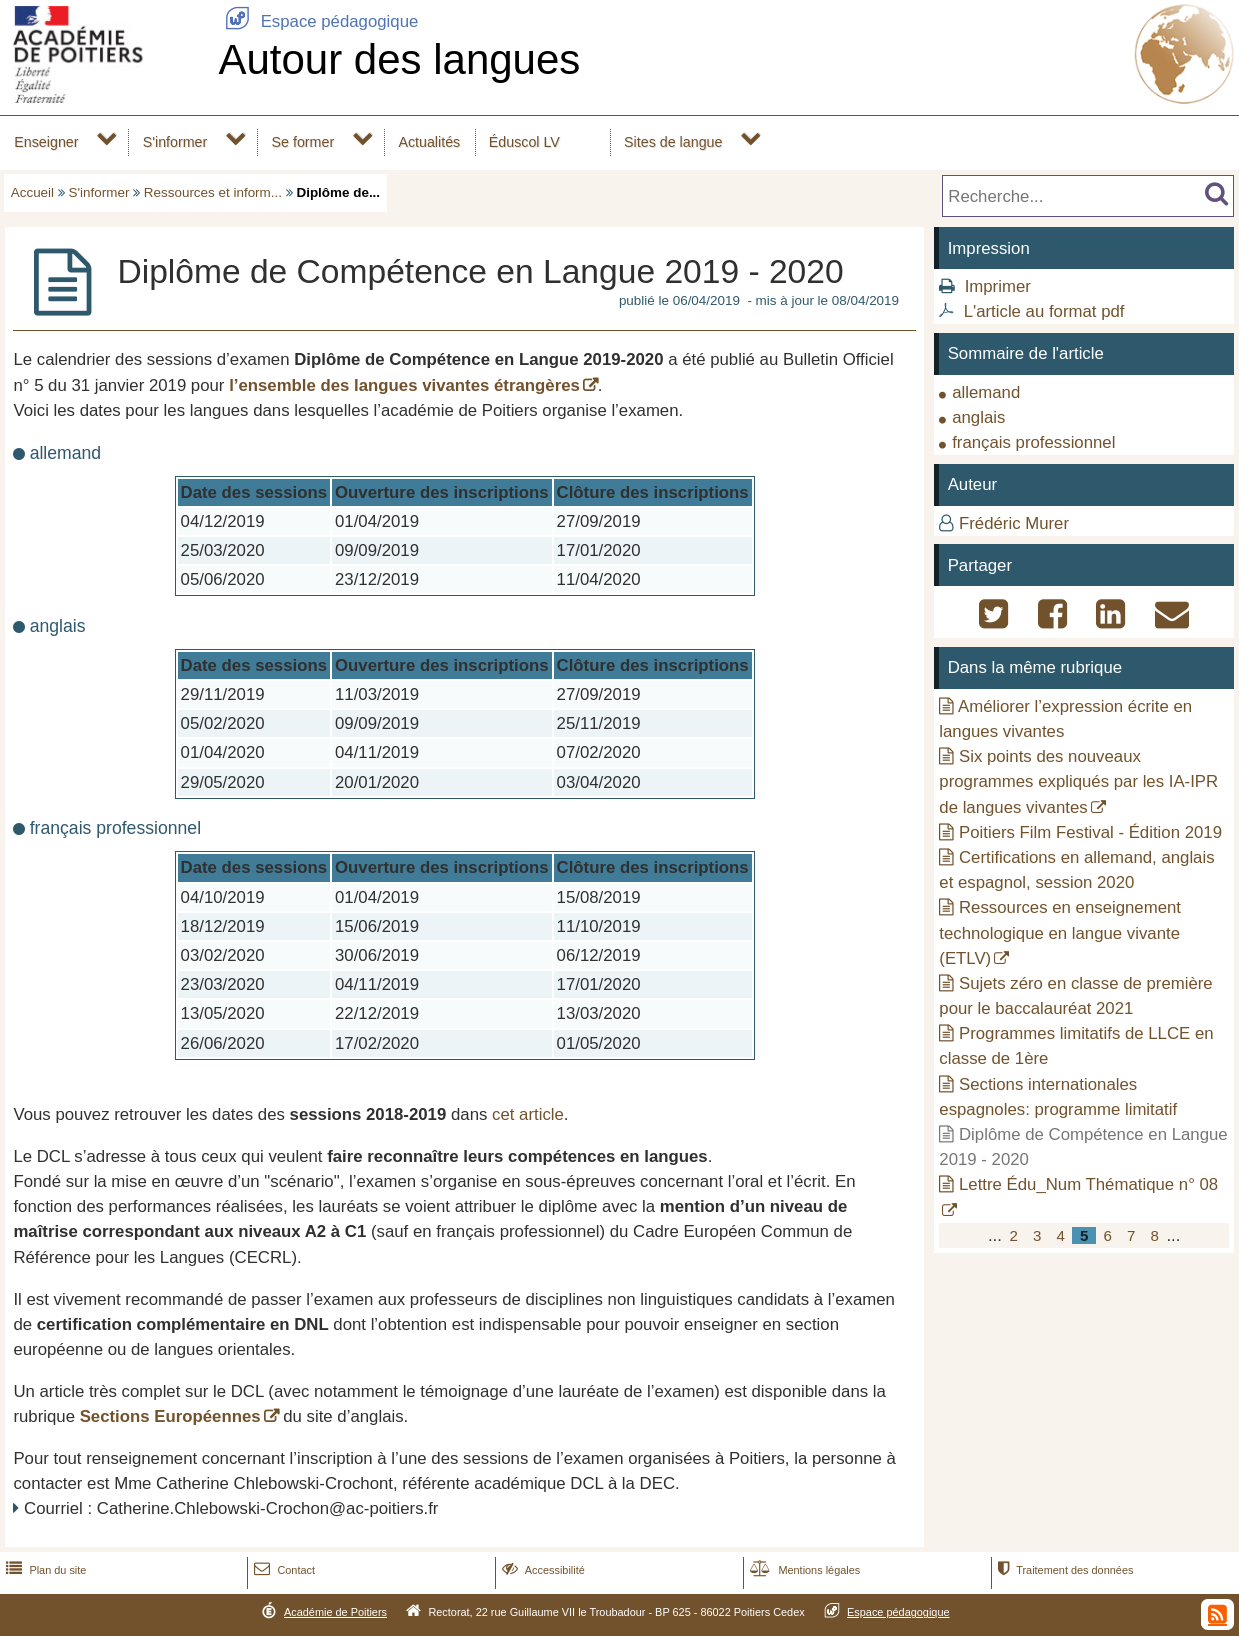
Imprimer (998, 286)
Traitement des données (1063, 1570)
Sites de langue (673, 142)
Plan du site (44, 1570)
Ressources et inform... (213, 192)
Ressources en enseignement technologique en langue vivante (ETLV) (1060, 932)
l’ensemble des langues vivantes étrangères (404, 385)
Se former (303, 142)
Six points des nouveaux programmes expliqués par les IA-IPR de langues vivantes (1078, 781)
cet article (528, 1114)
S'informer (175, 142)
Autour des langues (399, 59)
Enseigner (46, 142)
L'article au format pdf (1044, 311)
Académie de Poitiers (335, 1612)
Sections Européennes (170, 1416)
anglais (978, 417)
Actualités (429, 142)
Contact (282, 1570)
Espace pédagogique (318, 21)
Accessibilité (541, 1570)
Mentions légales (803, 1570)
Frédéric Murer (1014, 523)
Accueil (32, 192)
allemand (986, 392)
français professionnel (1033, 442)
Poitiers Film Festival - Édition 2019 (1090, 832)
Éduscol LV (524, 142)
